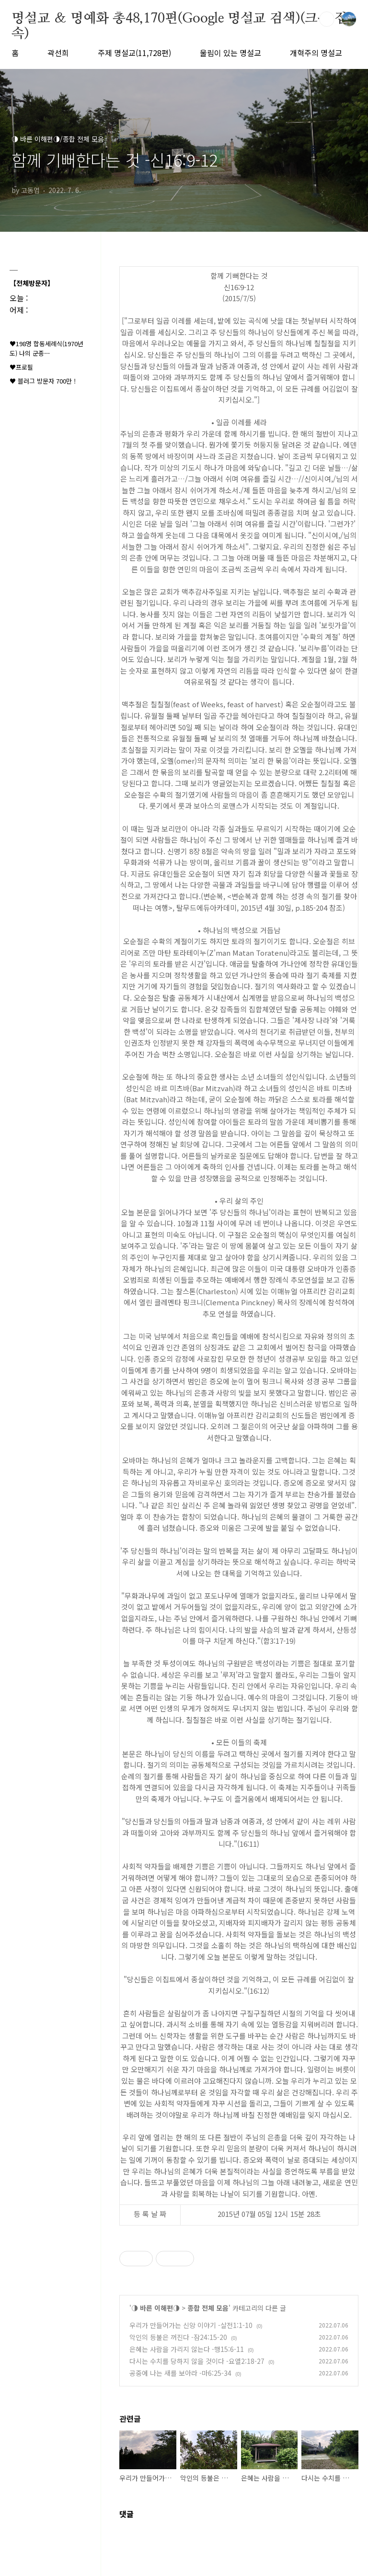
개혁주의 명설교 (316, 52)
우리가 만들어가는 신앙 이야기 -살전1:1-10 (191, 2325)
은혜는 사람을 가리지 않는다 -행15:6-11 (186, 2349)
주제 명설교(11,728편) (134, 52)
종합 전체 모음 (208, 2308)
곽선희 (58, 52)
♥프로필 (21, 367)
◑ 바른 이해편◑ (155, 2308)
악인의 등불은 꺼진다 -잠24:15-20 (178, 2337)
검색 (327, 19)
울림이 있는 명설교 (230, 52)
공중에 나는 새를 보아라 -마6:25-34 (180, 2373)
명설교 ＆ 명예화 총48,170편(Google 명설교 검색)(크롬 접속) (179, 19)
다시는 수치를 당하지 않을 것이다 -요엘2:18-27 (196, 2361)
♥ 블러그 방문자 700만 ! (43, 380)
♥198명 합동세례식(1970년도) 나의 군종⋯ (46, 348)
